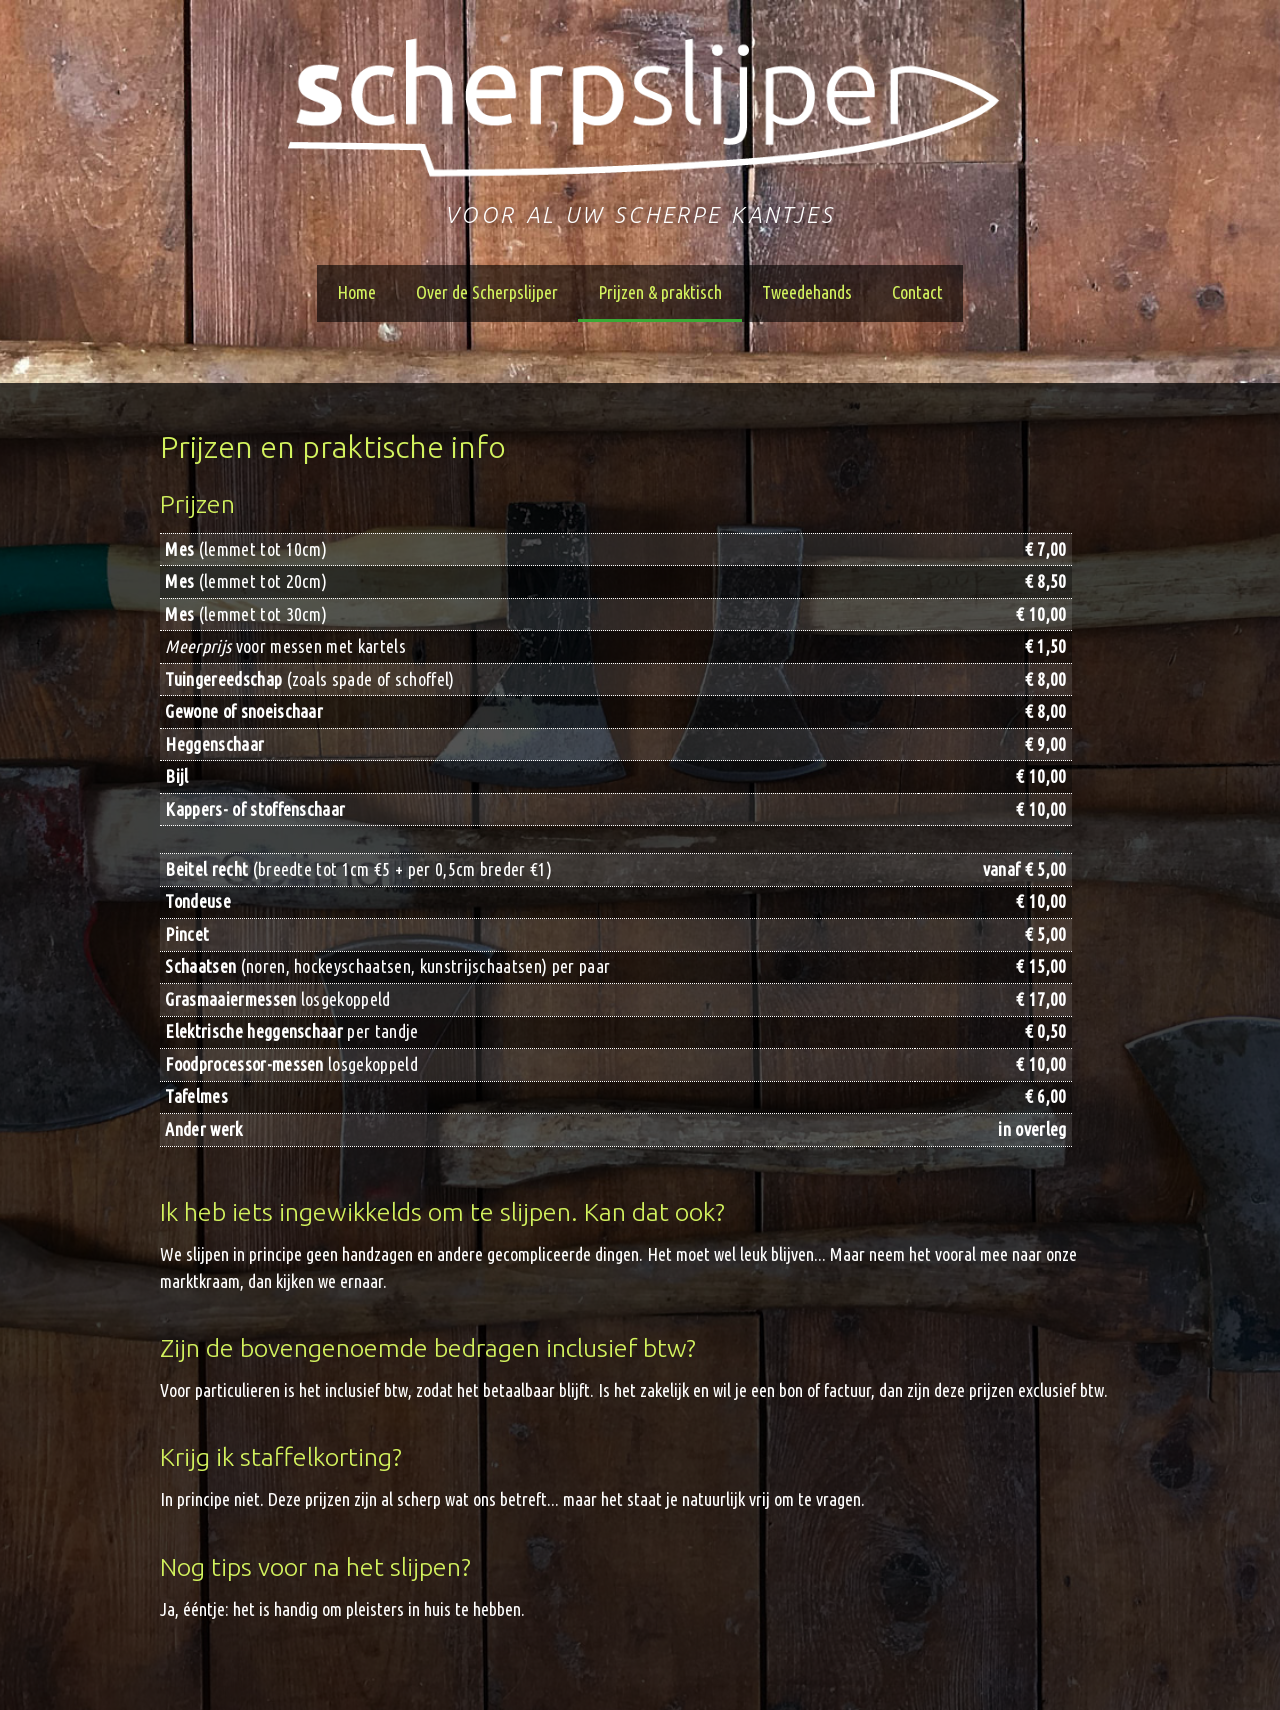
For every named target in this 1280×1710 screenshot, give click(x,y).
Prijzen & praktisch (660, 292)
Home (356, 292)
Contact (917, 292)
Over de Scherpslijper (487, 292)
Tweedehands (807, 292)
